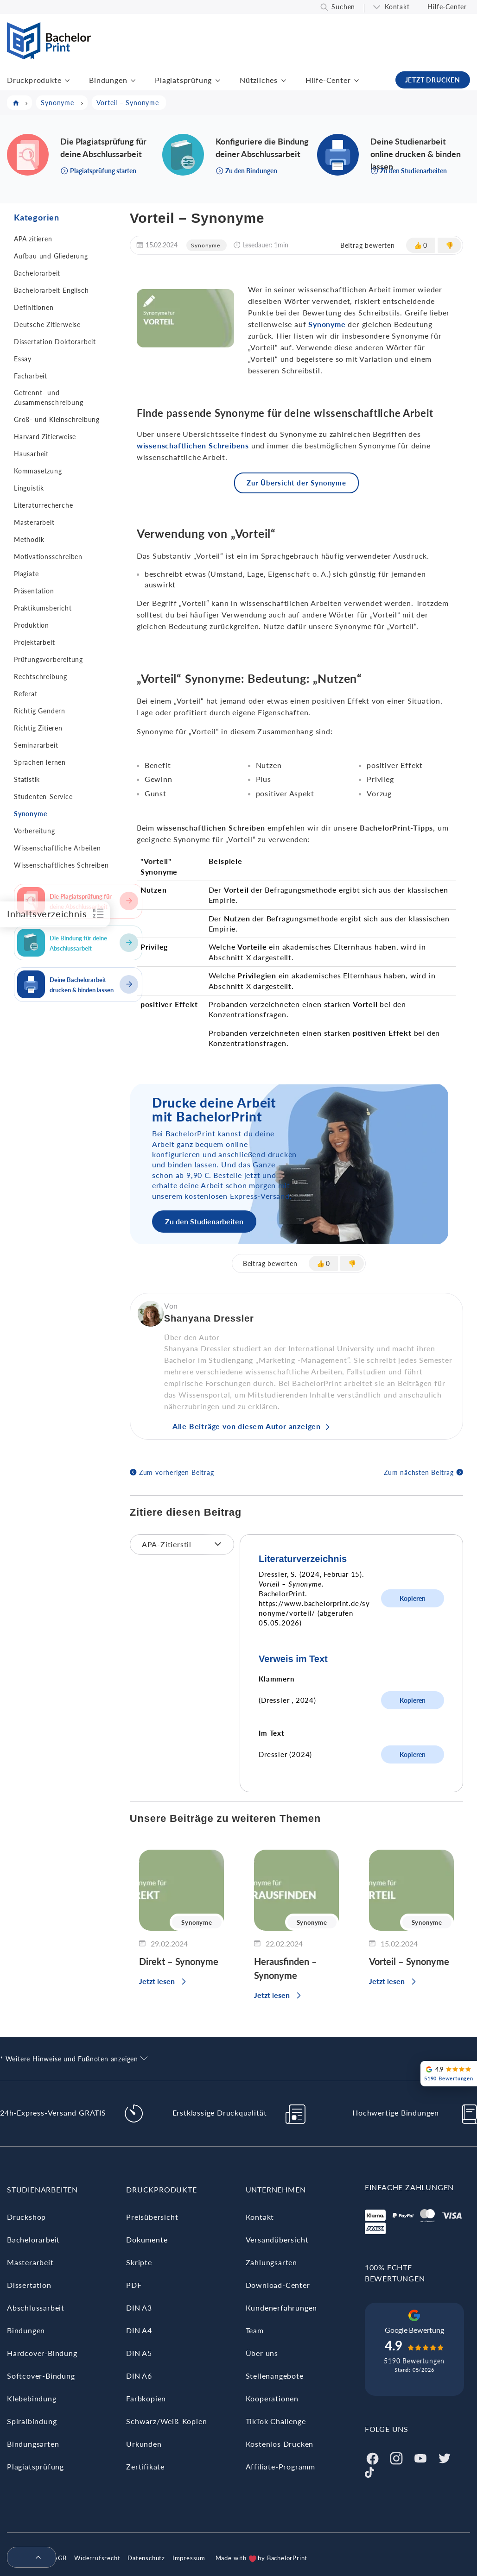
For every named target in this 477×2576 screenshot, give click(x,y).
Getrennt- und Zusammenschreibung (48, 397)
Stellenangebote (275, 2375)
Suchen (343, 7)
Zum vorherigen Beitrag (176, 1472)
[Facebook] (372, 2457)
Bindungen (108, 80)
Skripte (139, 2262)
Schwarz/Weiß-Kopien (166, 2421)
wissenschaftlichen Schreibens (193, 445)
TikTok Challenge (276, 2421)
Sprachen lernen (40, 762)
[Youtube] (420, 2457)
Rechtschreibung (40, 676)
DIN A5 (139, 2353)
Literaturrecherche (43, 505)
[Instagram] (396, 2457)
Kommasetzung (38, 471)
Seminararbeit (36, 745)
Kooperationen (272, 2398)
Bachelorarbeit (37, 273)
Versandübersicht (277, 2239)
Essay (23, 359)
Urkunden (143, 2443)
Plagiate (26, 574)
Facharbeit (30, 376)
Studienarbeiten (42, 2189)
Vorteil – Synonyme (409, 1961)
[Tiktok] (369, 2471)
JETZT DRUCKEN (432, 80)
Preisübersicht (152, 2216)
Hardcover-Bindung (42, 2353)
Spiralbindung (32, 2421)
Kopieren (413, 1598)
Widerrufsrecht (97, 2558)
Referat (26, 694)
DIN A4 (139, 2330)
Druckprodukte (34, 80)
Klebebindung (32, 2398)
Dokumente (146, 2239)
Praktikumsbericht (43, 608)
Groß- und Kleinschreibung (57, 419)
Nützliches (259, 80)
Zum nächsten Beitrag (419, 1472)
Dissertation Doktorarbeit (55, 342)
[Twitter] (444, 2457)
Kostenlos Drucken (280, 2443)
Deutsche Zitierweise (47, 324)
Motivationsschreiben (48, 557)
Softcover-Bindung (41, 2375)
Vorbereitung (34, 831)
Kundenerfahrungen (282, 2307)
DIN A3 (139, 2307)
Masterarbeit (34, 522)
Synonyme (30, 814)
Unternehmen (276, 2189)
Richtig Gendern (39, 711)
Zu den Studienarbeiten (204, 1221)
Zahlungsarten (271, 2262)
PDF (133, 2284)
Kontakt (397, 7)
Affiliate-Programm (280, 2466)
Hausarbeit (31, 454)
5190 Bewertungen (414, 2361)
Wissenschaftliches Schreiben (61, 865)
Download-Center (278, 2284)
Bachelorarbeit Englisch (51, 290)
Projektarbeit (34, 642)
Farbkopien (146, 2398)
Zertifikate (145, 2466)
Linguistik (29, 488)
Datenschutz (146, 2558)
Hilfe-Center (447, 7)
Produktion (31, 625)
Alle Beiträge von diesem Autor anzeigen (246, 1426)
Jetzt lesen (157, 1981)
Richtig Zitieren (38, 728)
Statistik (27, 779)
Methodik (29, 539)
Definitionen (34, 307)
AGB (60, 2558)
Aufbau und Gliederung (51, 256)
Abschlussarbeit (35, 2307)
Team (255, 2330)
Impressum (188, 2558)
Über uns (262, 2353)
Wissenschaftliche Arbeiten (57, 848)
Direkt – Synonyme (178, 1961)
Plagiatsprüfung (183, 80)
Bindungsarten (33, 2443)
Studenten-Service (43, 796)
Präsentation (34, 591)
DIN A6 (139, 2375)
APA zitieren (33, 239)
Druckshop (26, 2216)
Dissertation (29, 2284)
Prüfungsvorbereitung (48, 659)
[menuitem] (27, 2558)
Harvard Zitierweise (45, 437)
